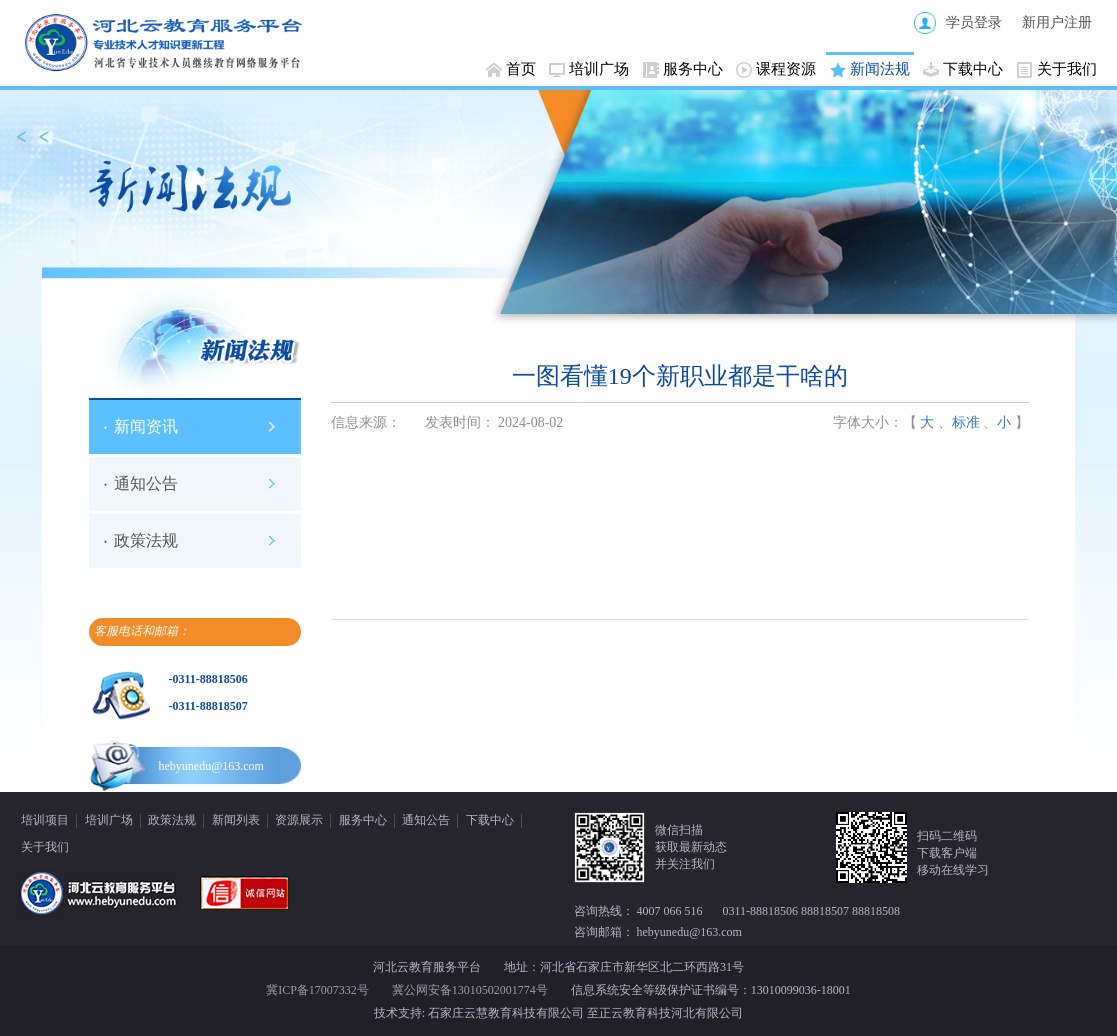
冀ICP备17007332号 (317, 990)
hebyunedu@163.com (211, 766)
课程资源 (786, 69)
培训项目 (45, 820)
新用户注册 (1057, 22)
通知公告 (146, 483)
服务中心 (693, 69)
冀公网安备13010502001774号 (470, 990)
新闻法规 (880, 69)
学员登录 (974, 22)
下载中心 (973, 69)
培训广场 (599, 69)
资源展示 (299, 820)
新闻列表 (236, 820)
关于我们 (1067, 69)
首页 (521, 69)
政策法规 (146, 540)
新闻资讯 (146, 426)
